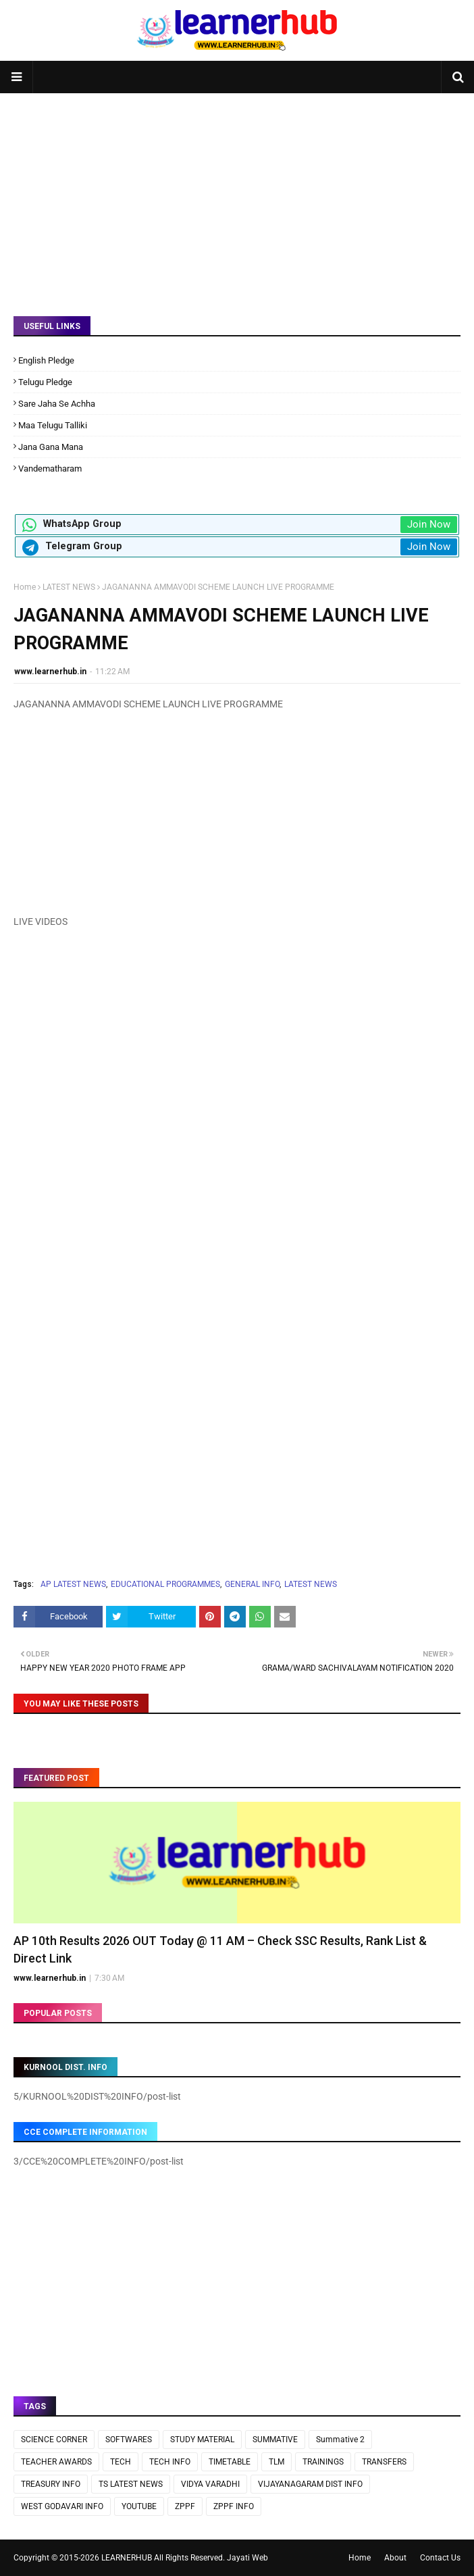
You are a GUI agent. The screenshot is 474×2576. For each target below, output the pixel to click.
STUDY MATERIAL (202, 2439)
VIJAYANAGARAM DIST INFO (310, 2484)
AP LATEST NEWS (73, 1584)
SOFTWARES (128, 2439)
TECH (120, 2462)
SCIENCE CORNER (54, 2439)
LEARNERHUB (126, 2557)
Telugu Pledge (45, 382)
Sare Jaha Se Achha (56, 404)
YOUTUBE (139, 2506)
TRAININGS (323, 2462)
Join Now (428, 524)
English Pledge (46, 360)
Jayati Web (247, 2557)
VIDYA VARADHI (210, 2484)
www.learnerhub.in (50, 671)
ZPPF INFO (233, 2506)
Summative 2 (340, 2439)
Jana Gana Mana (50, 447)
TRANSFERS (384, 2462)
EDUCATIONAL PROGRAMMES (165, 1584)
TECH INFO (169, 2462)
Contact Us (440, 2557)
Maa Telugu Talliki (52, 425)
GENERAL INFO (252, 1584)
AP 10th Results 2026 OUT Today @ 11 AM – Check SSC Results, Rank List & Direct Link (220, 1949)
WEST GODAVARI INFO (62, 2506)
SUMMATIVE (275, 2439)
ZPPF (185, 2506)
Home (25, 587)
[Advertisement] (237, 194)
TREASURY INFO (50, 2484)
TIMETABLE (230, 2462)
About (395, 2557)
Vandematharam (50, 468)
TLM (276, 2462)
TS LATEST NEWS (131, 2484)
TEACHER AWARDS (56, 2462)
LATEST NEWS (69, 587)
